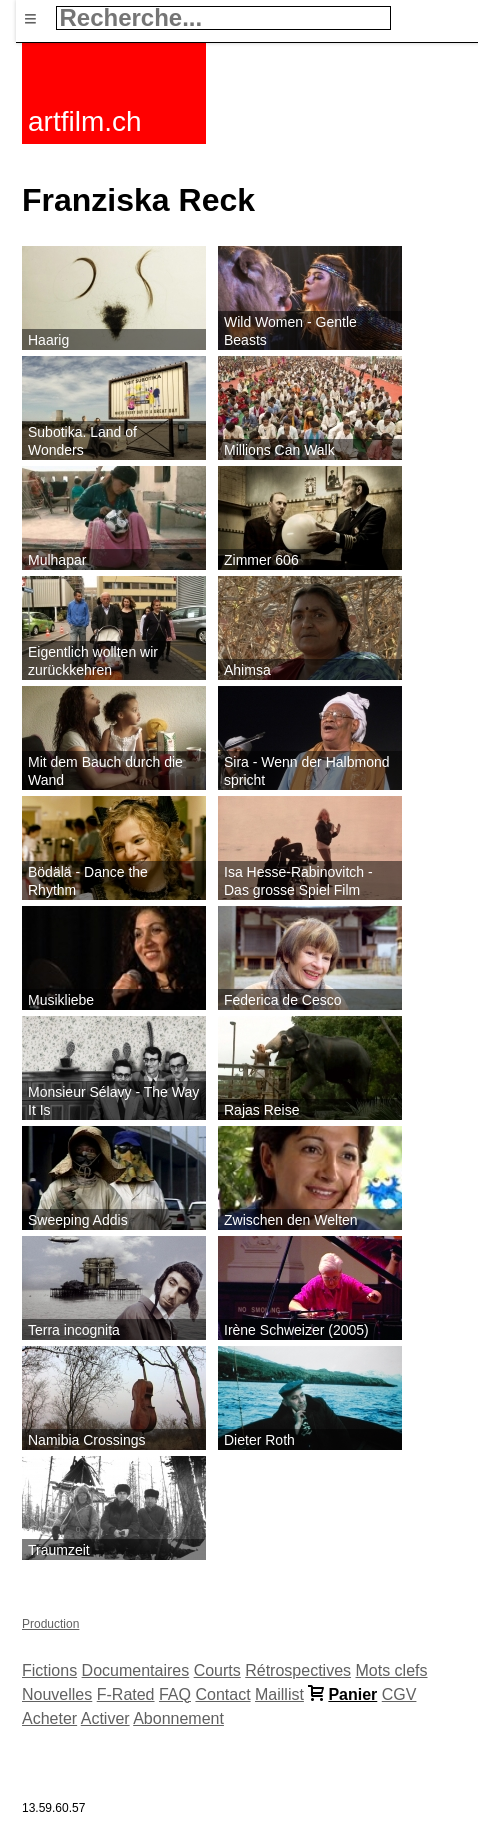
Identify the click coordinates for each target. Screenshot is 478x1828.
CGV (399, 1694)
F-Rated (126, 1694)
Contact (222, 1694)
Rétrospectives (298, 1670)
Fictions (49, 1670)
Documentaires (136, 1670)
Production (50, 1624)
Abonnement (178, 1718)
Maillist (279, 1694)
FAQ (175, 1694)
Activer (105, 1718)
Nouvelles (57, 1694)
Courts (217, 1670)
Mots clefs (392, 1670)
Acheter (49, 1718)
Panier (352, 1694)
